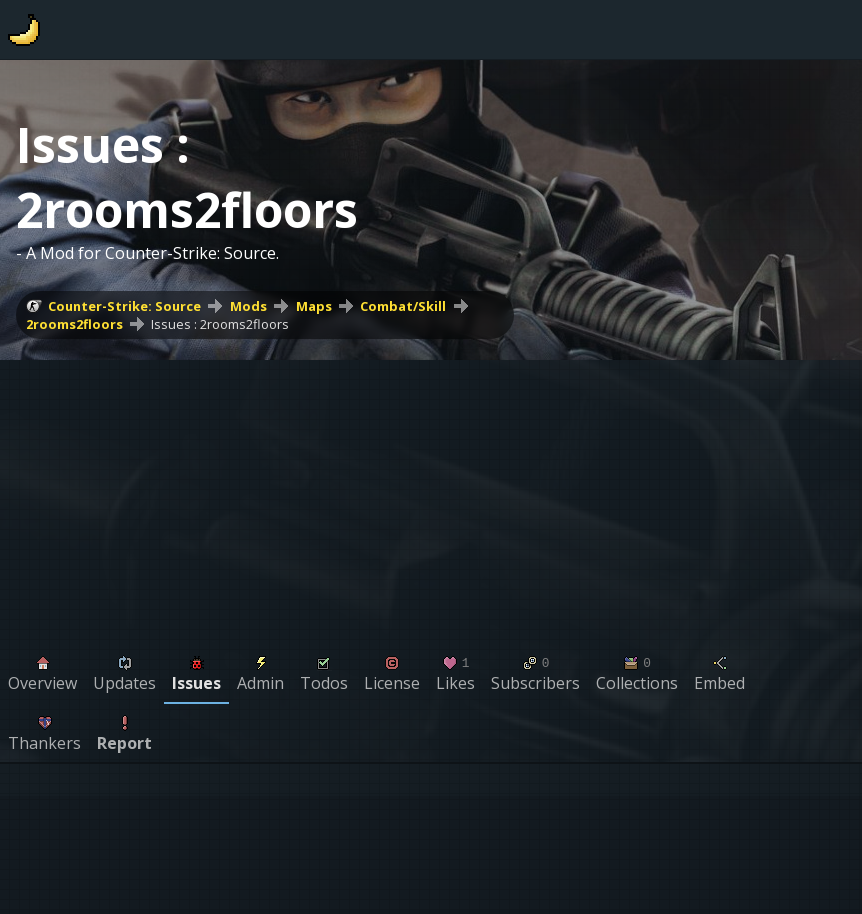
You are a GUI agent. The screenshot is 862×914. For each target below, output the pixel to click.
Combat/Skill (403, 306)
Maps (314, 306)
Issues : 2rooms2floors (220, 324)
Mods (248, 306)
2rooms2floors (74, 324)
